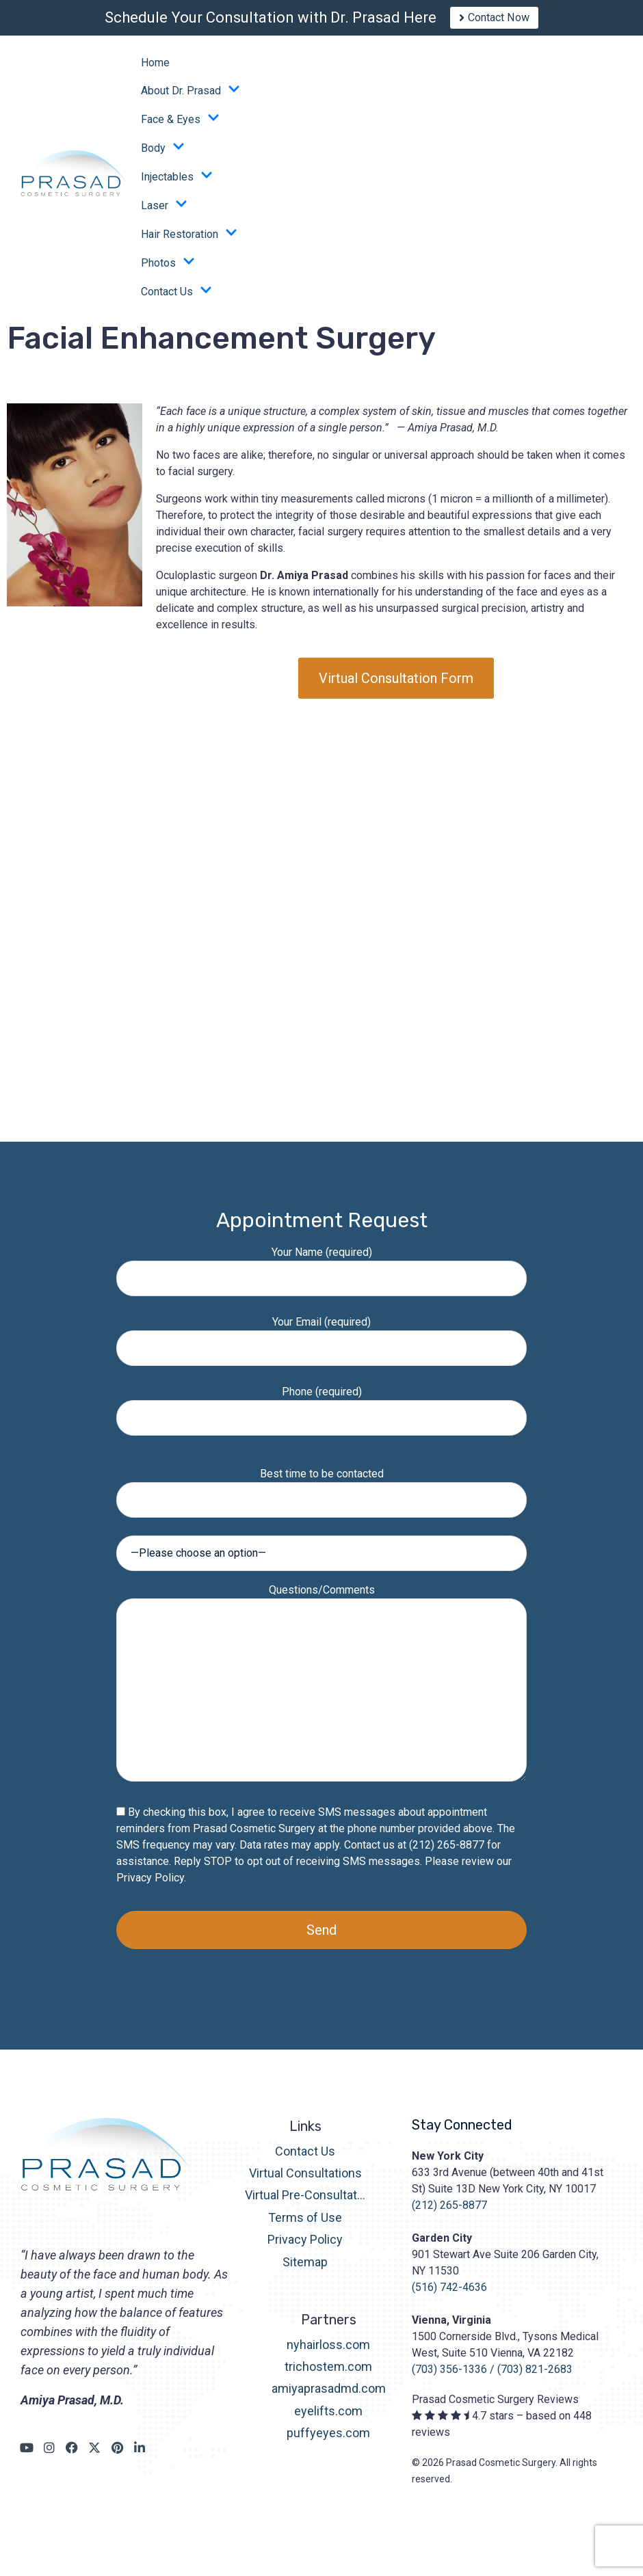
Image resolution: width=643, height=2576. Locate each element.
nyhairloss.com (328, 2353)
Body (163, 157)
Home (155, 72)
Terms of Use (305, 2227)
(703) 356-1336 (449, 2378)
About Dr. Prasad (190, 99)
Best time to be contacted (321, 1496)
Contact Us (176, 300)
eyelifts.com (328, 2420)
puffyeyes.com (328, 2442)
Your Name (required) (321, 1274)
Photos (168, 272)
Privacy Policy (150, 1887)
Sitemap (305, 2271)
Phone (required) (321, 1414)
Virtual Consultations (305, 2182)
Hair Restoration (189, 243)
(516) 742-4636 (449, 2296)
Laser (164, 214)
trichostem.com (328, 2376)
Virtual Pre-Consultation (305, 2204)
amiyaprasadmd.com (329, 2398)
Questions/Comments (321, 1693)
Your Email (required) (321, 1344)
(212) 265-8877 (449, 2214)
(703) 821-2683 (535, 2378)
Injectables (177, 185)
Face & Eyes (180, 128)
